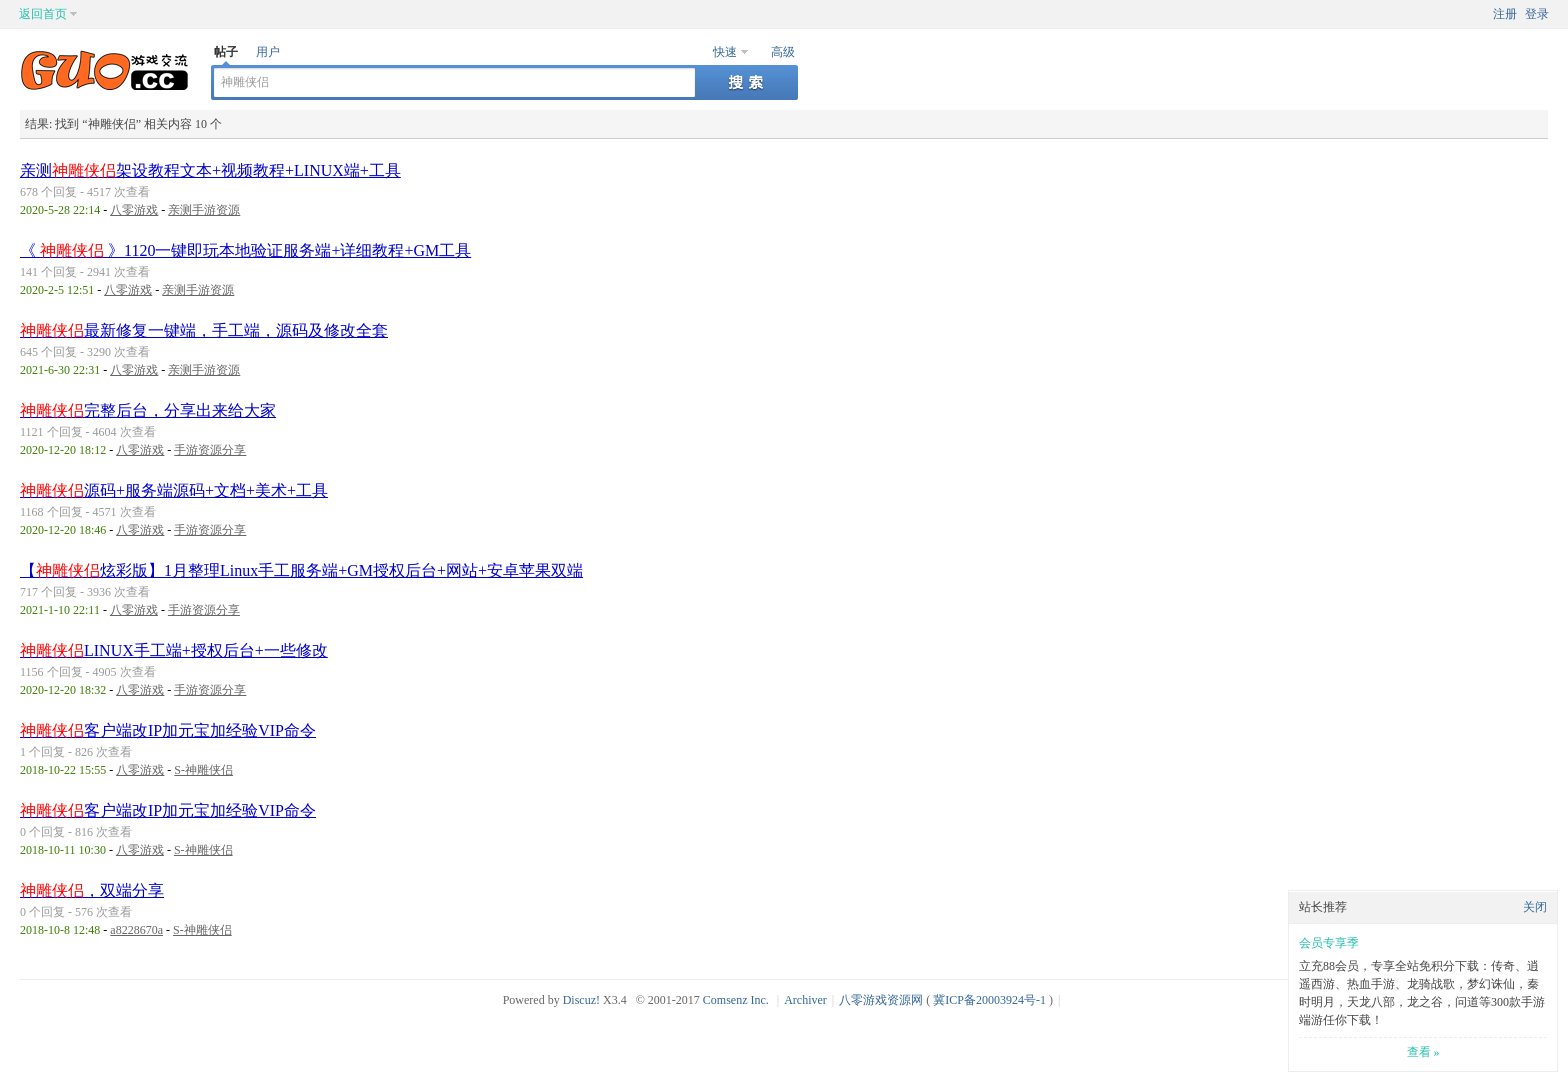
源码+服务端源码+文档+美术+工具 (174, 490)
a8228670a (136, 930)
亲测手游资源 (204, 210)
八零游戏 (134, 210)
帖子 (226, 52)
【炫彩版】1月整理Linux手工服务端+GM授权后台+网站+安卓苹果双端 (301, 570)
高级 (783, 52)
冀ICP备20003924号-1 (989, 1000)
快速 (725, 52)
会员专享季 (1329, 943)
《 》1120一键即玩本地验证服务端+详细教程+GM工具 (245, 250)
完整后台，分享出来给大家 (148, 410)
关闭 (1535, 907)
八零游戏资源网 (881, 1000)
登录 (1537, 14)
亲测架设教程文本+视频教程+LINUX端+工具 (210, 170)
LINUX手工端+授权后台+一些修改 (174, 650)
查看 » (1423, 1052)
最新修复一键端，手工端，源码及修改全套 (204, 330)
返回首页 (43, 14)
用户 (268, 52)
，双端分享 (92, 890)
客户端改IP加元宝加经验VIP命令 (168, 730)
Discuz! (581, 1000)
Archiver (805, 1000)
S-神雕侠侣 (203, 770)
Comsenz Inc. (736, 1000)
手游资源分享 (210, 450)
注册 (1505, 14)
